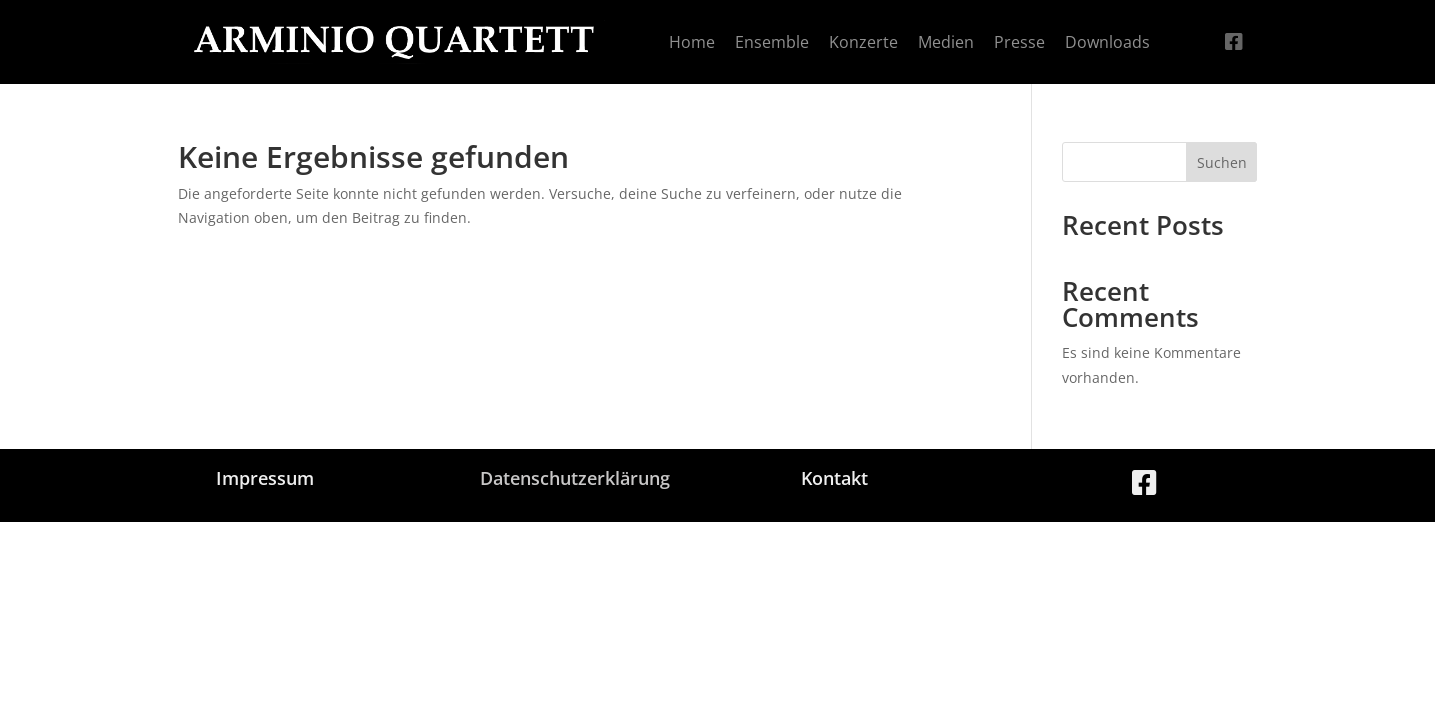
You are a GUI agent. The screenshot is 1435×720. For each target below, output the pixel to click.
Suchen (1222, 162)
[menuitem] (692, 42)
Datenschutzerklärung (575, 478)
